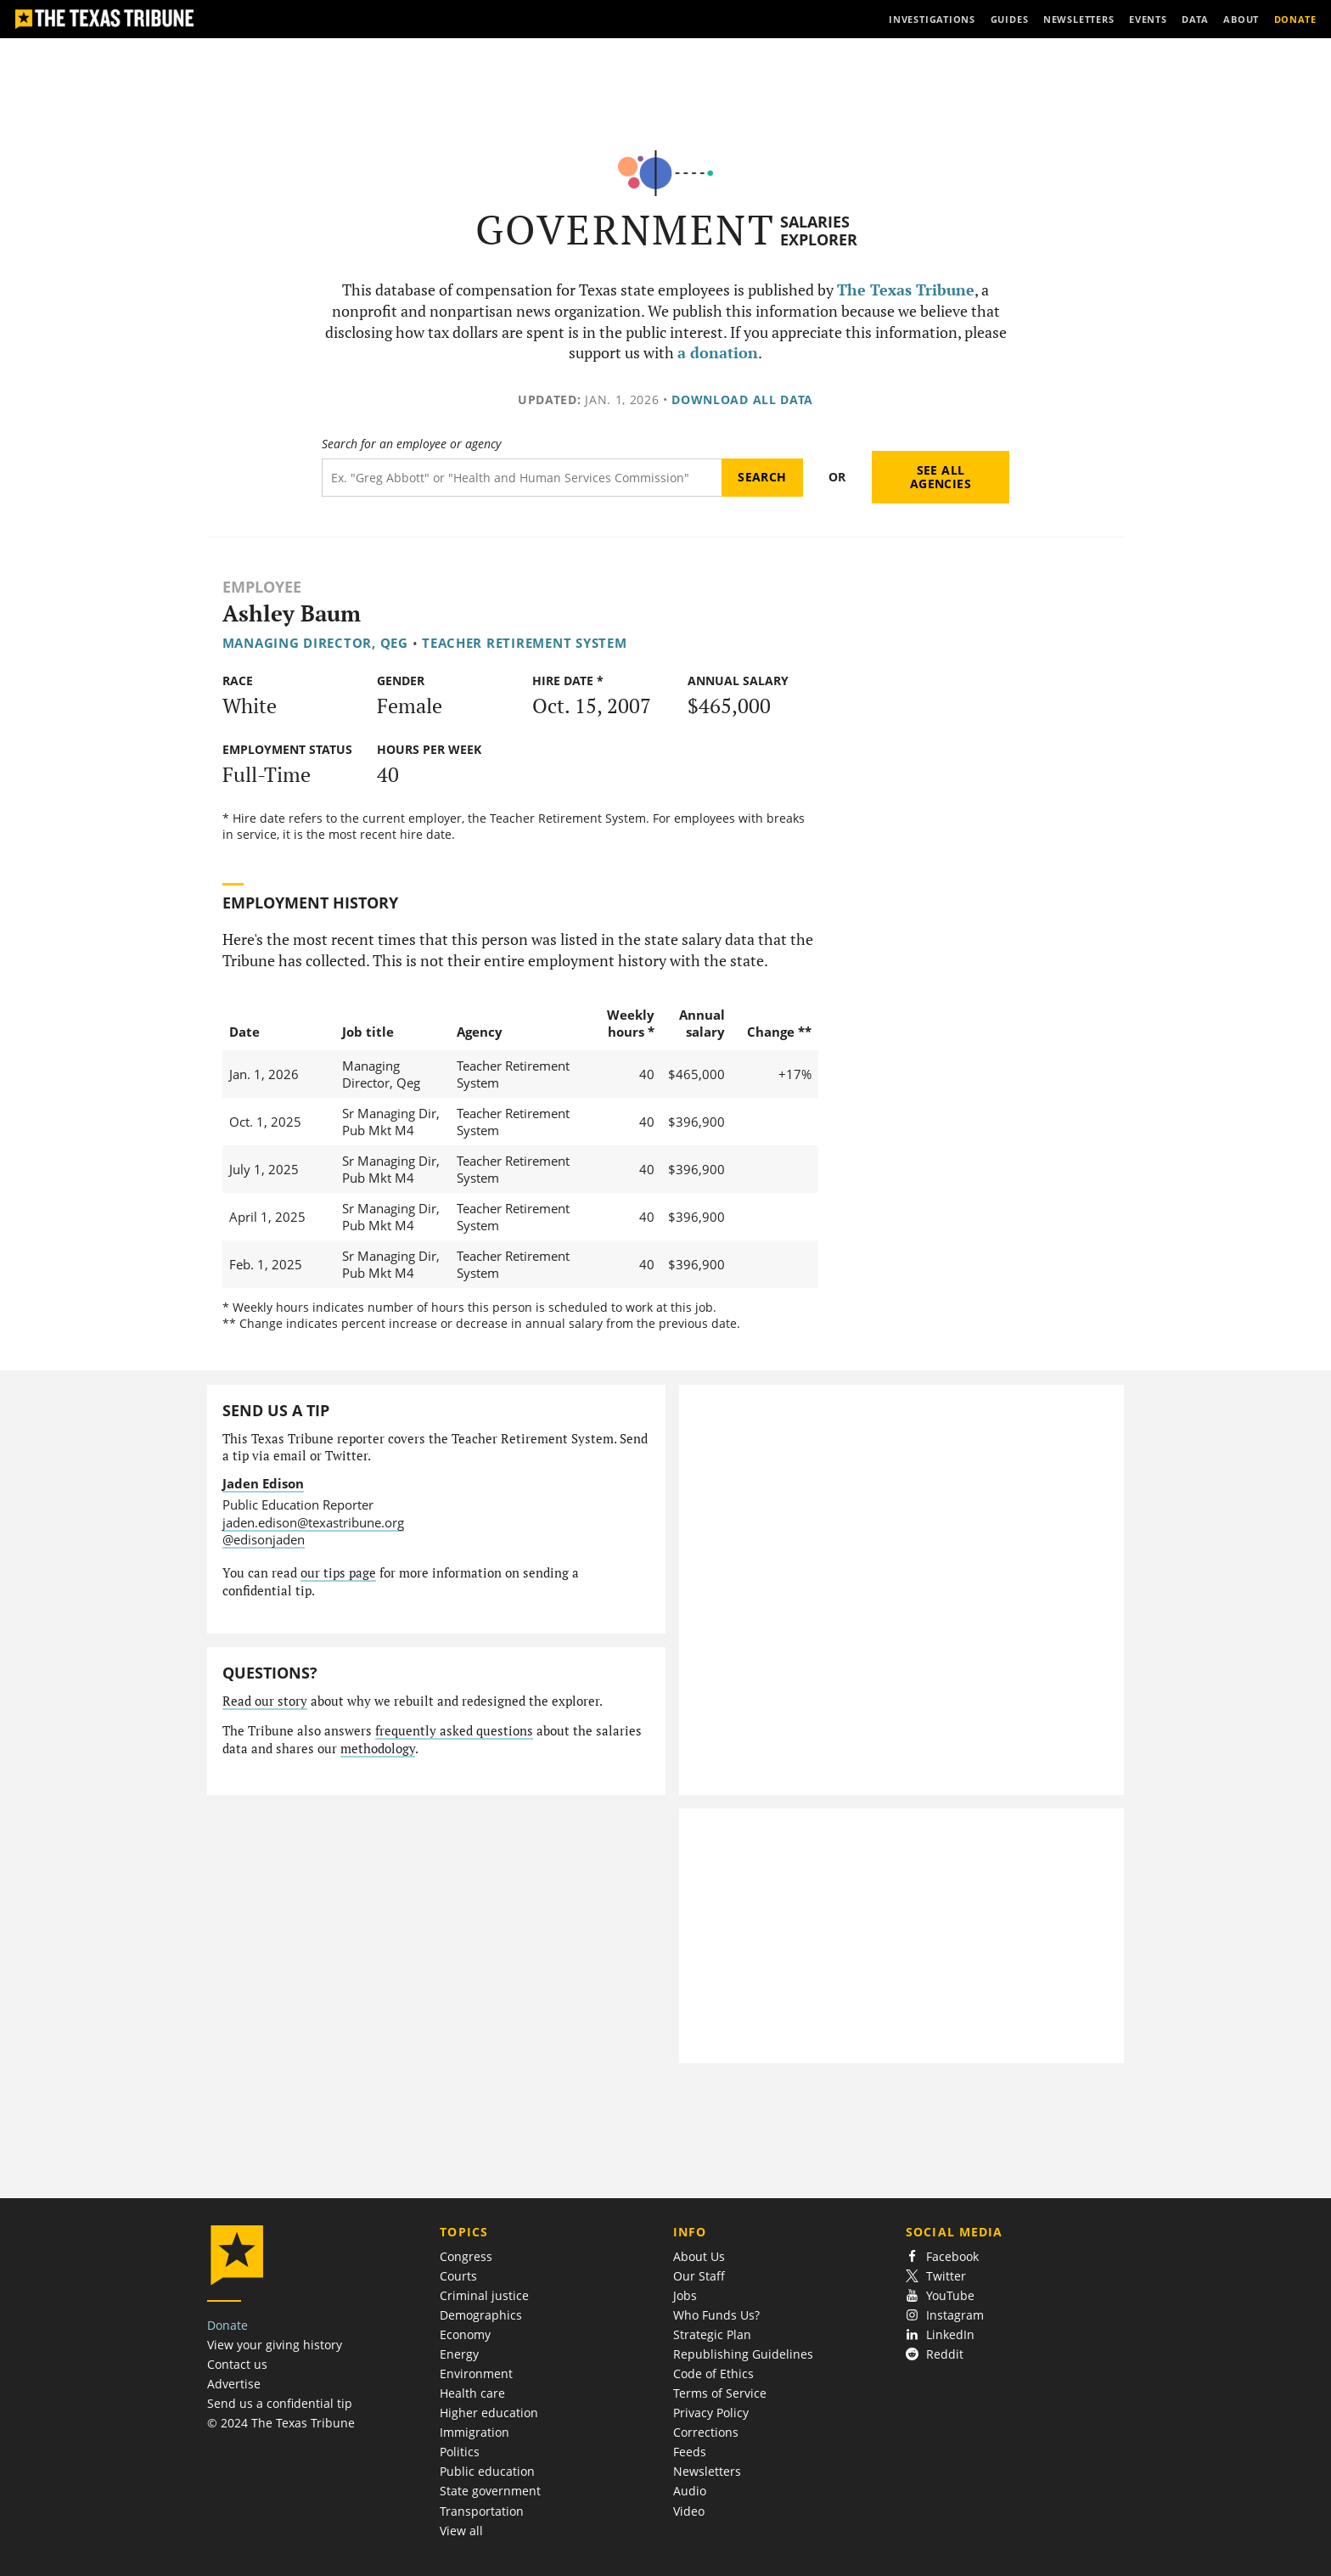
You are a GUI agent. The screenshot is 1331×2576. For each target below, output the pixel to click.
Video (689, 2511)
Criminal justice (484, 2295)
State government (490, 2491)
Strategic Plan (712, 2334)
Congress (466, 2256)
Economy (465, 2334)
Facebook (942, 2256)
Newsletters (707, 2471)
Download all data (742, 399)
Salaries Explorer (818, 230)
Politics (460, 2452)
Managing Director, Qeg (315, 642)
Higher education (489, 2412)
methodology (377, 1749)
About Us (699, 2256)
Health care (472, 2393)
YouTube (940, 2295)
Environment (476, 2373)
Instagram (945, 2315)
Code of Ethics (713, 2373)
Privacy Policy (711, 2412)
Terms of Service (720, 2393)
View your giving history (274, 2345)
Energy (459, 2354)
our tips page (338, 1573)
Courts (458, 2276)
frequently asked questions (454, 1731)
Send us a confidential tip (279, 2403)
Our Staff (699, 2276)
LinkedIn (940, 2334)
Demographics (481, 2315)
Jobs (685, 2295)
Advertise (234, 2384)
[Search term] (522, 477)
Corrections (706, 2432)
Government (625, 229)
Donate (227, 2325)
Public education (487, 2471)
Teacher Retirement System (524, 642)
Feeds (689, 2452)
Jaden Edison (263, 1483)
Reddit (934, 2354)
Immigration (474, 2432)
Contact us (237, 2364)
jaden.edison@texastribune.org (313, 1522)
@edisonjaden (263, 1539)
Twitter (936, 2276)
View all (461, 2531)
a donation (717, 353)
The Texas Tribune (905, 290)
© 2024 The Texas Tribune (281, 2423)
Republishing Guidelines (743, 2354)
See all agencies (940, 477)
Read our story (264, 1701)
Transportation (482, 2511)
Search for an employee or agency (411, 444)
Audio (689, 2491)
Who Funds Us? (716, 2315)
